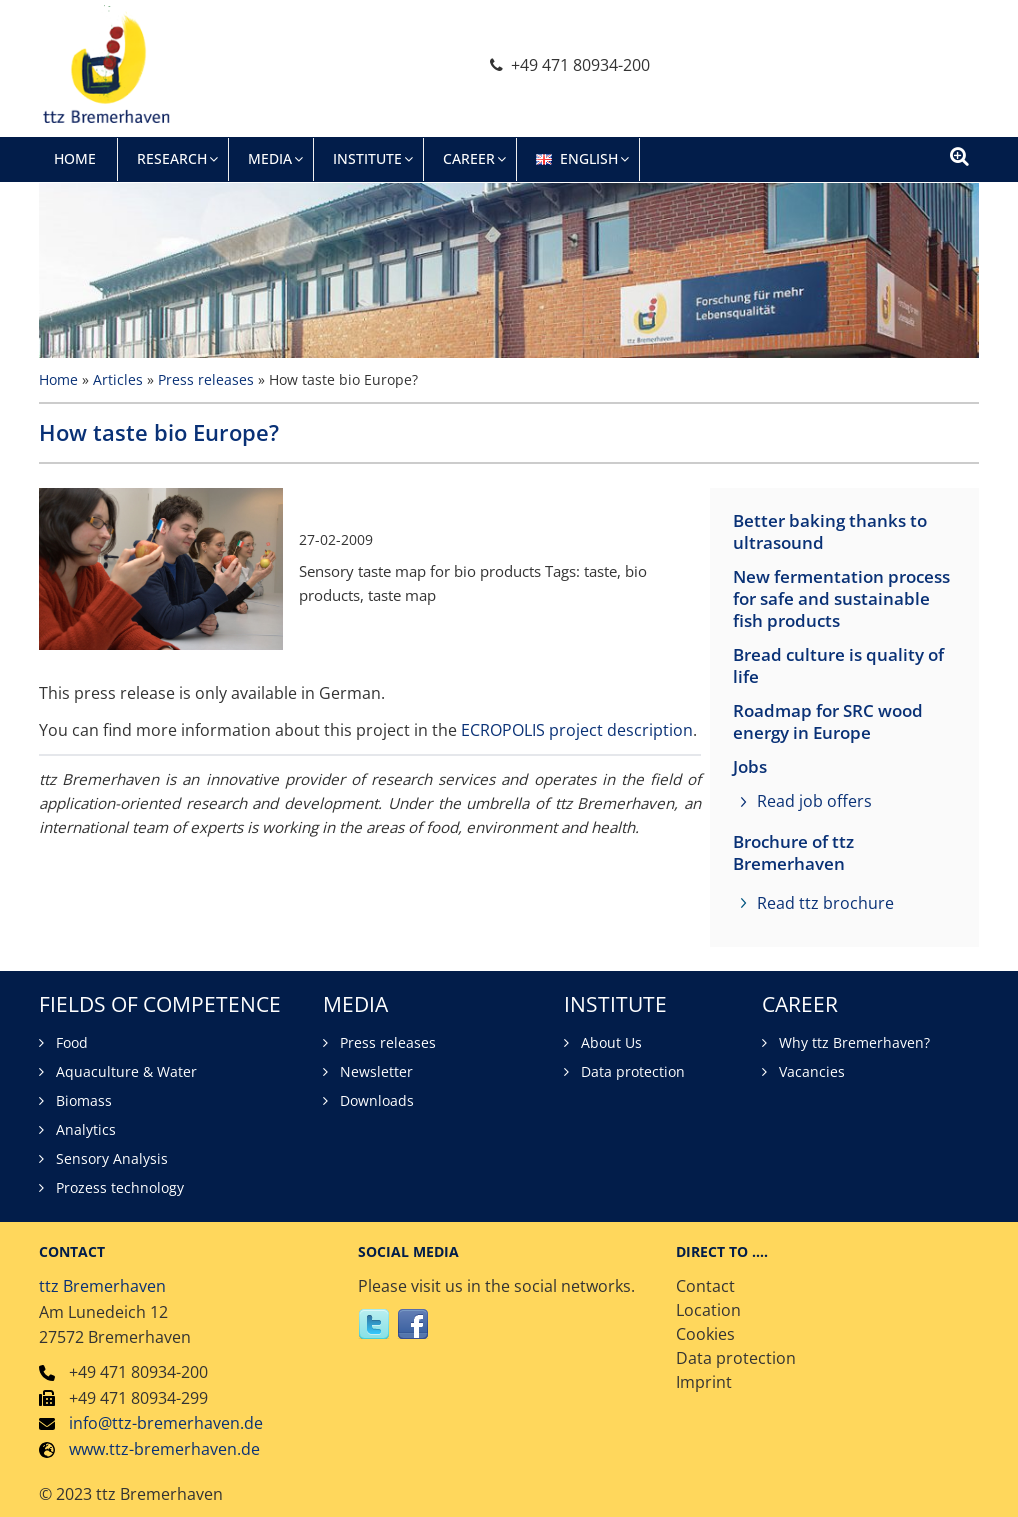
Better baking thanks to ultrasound (830, 532)
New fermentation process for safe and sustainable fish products (841, 599)
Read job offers (814, 801)
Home (58, 379)
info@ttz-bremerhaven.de (166, 1423)
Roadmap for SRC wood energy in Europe (828, 722)
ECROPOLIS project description (577, 730)
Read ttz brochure (825, 903)
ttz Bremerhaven (102, 1286)
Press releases (206, 379)
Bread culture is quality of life (838, 666)
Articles (118, 379)
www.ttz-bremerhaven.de (164, 1449)
